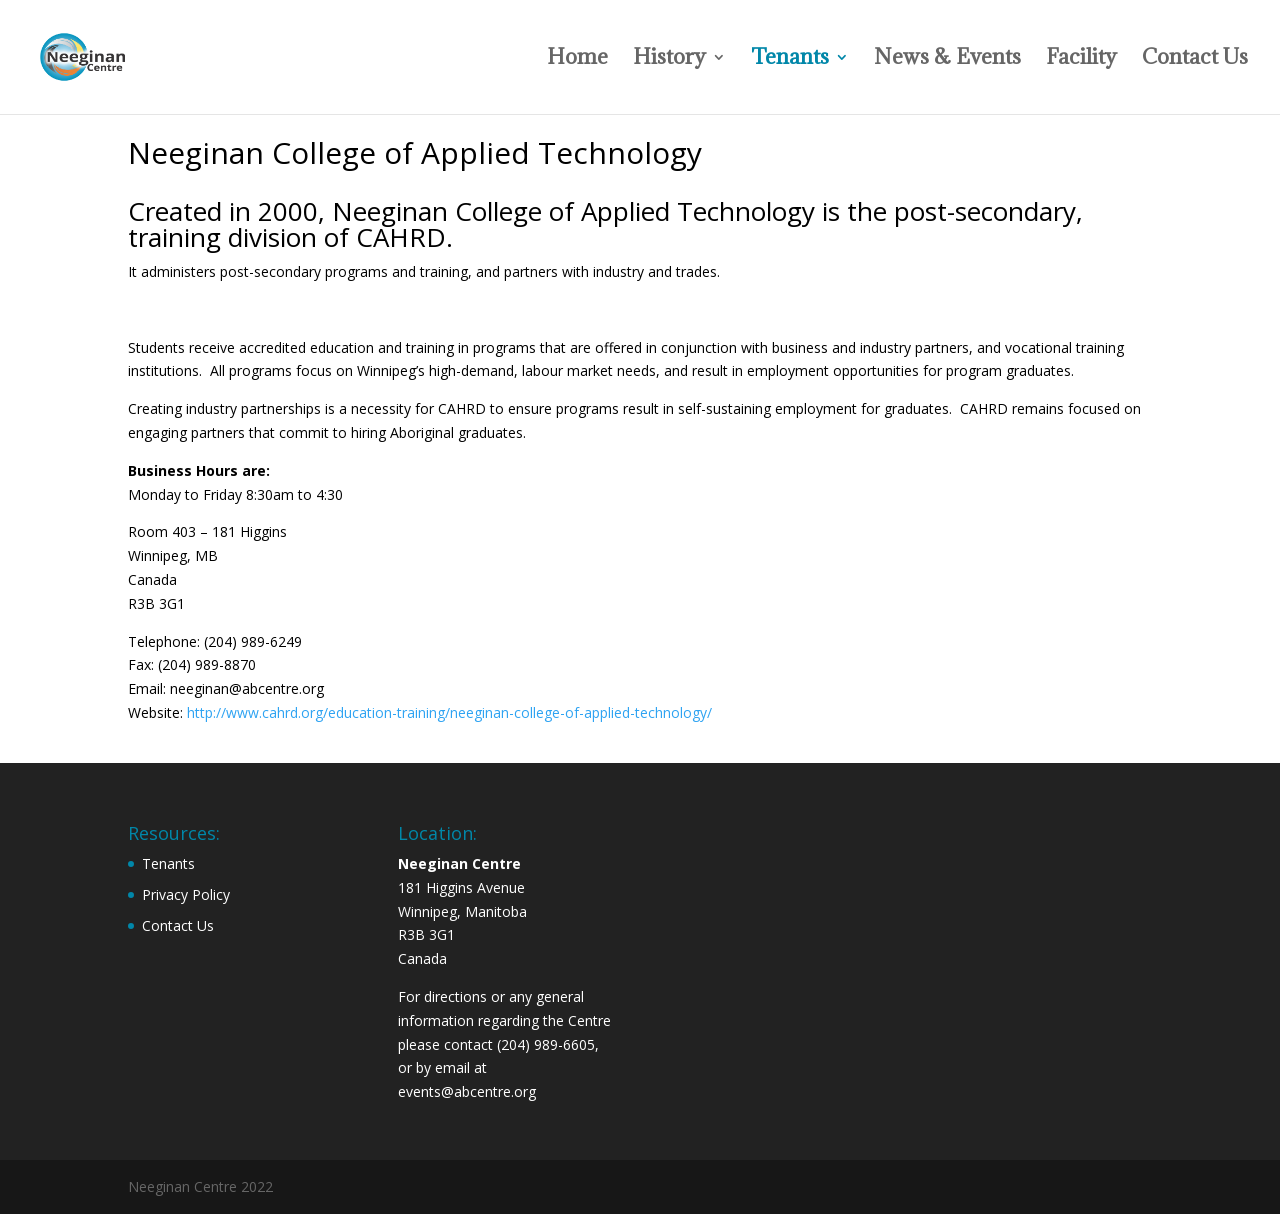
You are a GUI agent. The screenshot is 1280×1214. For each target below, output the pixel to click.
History (669, 60)
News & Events (947, 60)
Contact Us (1195, 60)
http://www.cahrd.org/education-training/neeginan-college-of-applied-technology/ (449, 712)
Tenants (790, 60)
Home (577, 60)
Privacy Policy (186, 894)
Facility (1081, 60)
